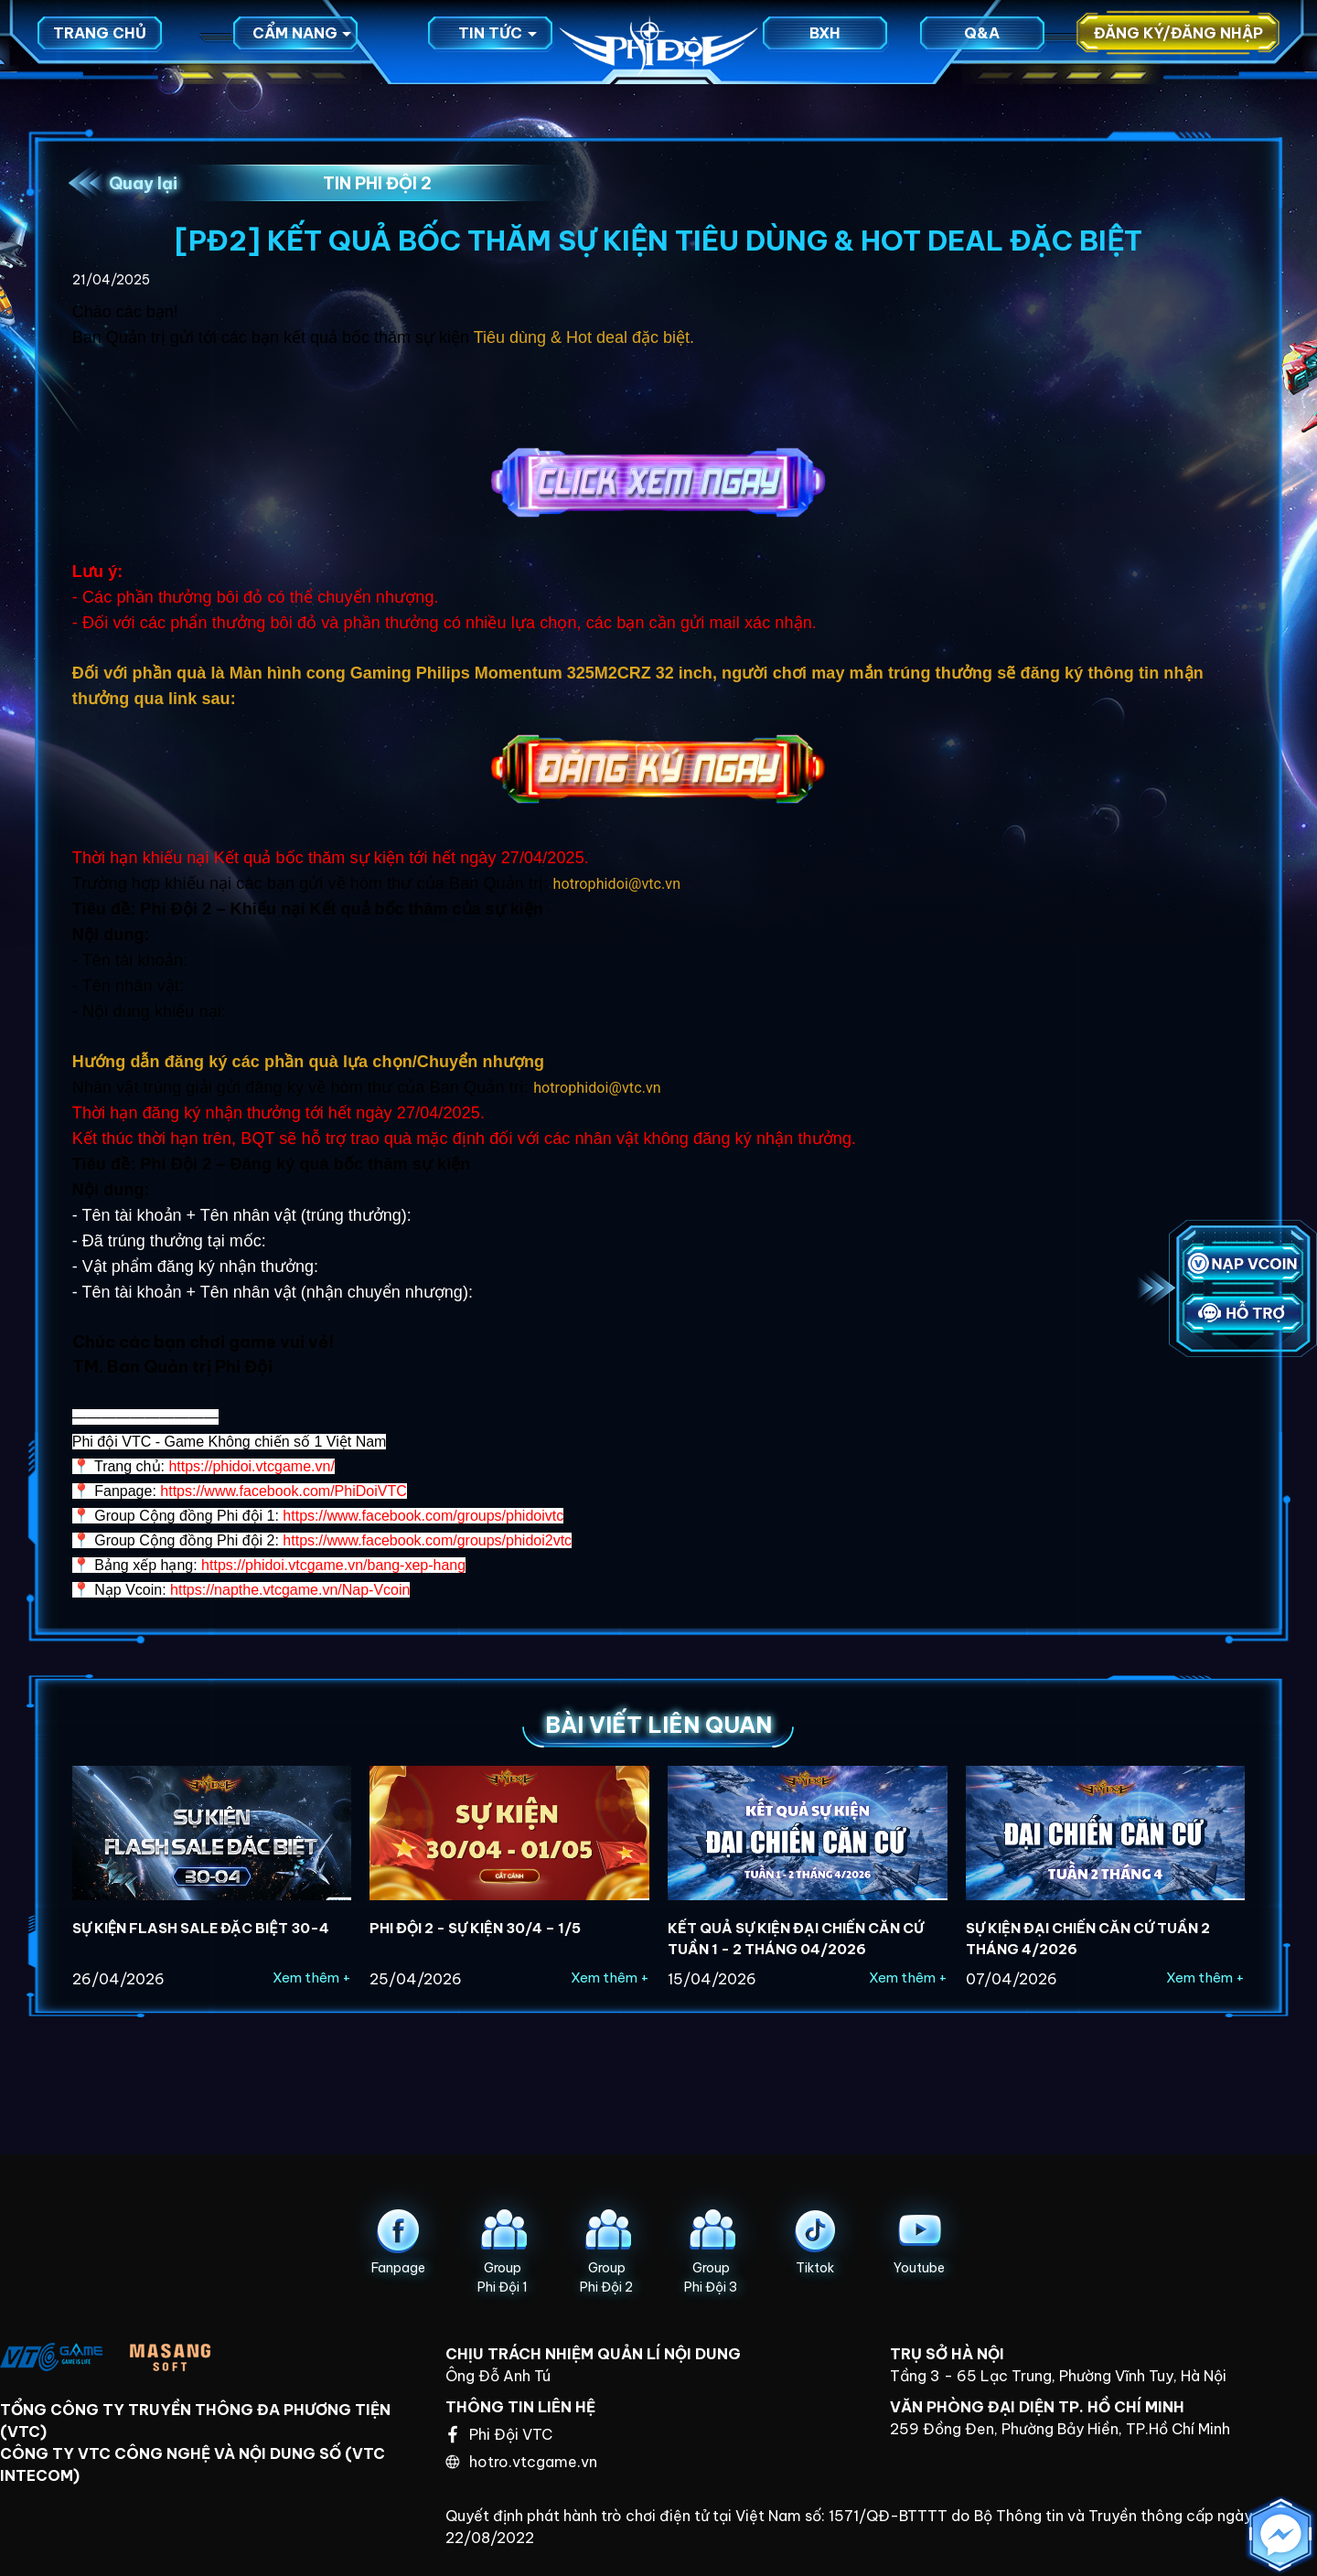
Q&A (982, 41)
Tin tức (497, 41)
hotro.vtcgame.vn (521, 2462)
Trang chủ (99, 41)
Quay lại (143, 183)
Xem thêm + (312, 1977)
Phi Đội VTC (500, 2434)
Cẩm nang (301, 41)
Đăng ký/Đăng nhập (1178, 41)
